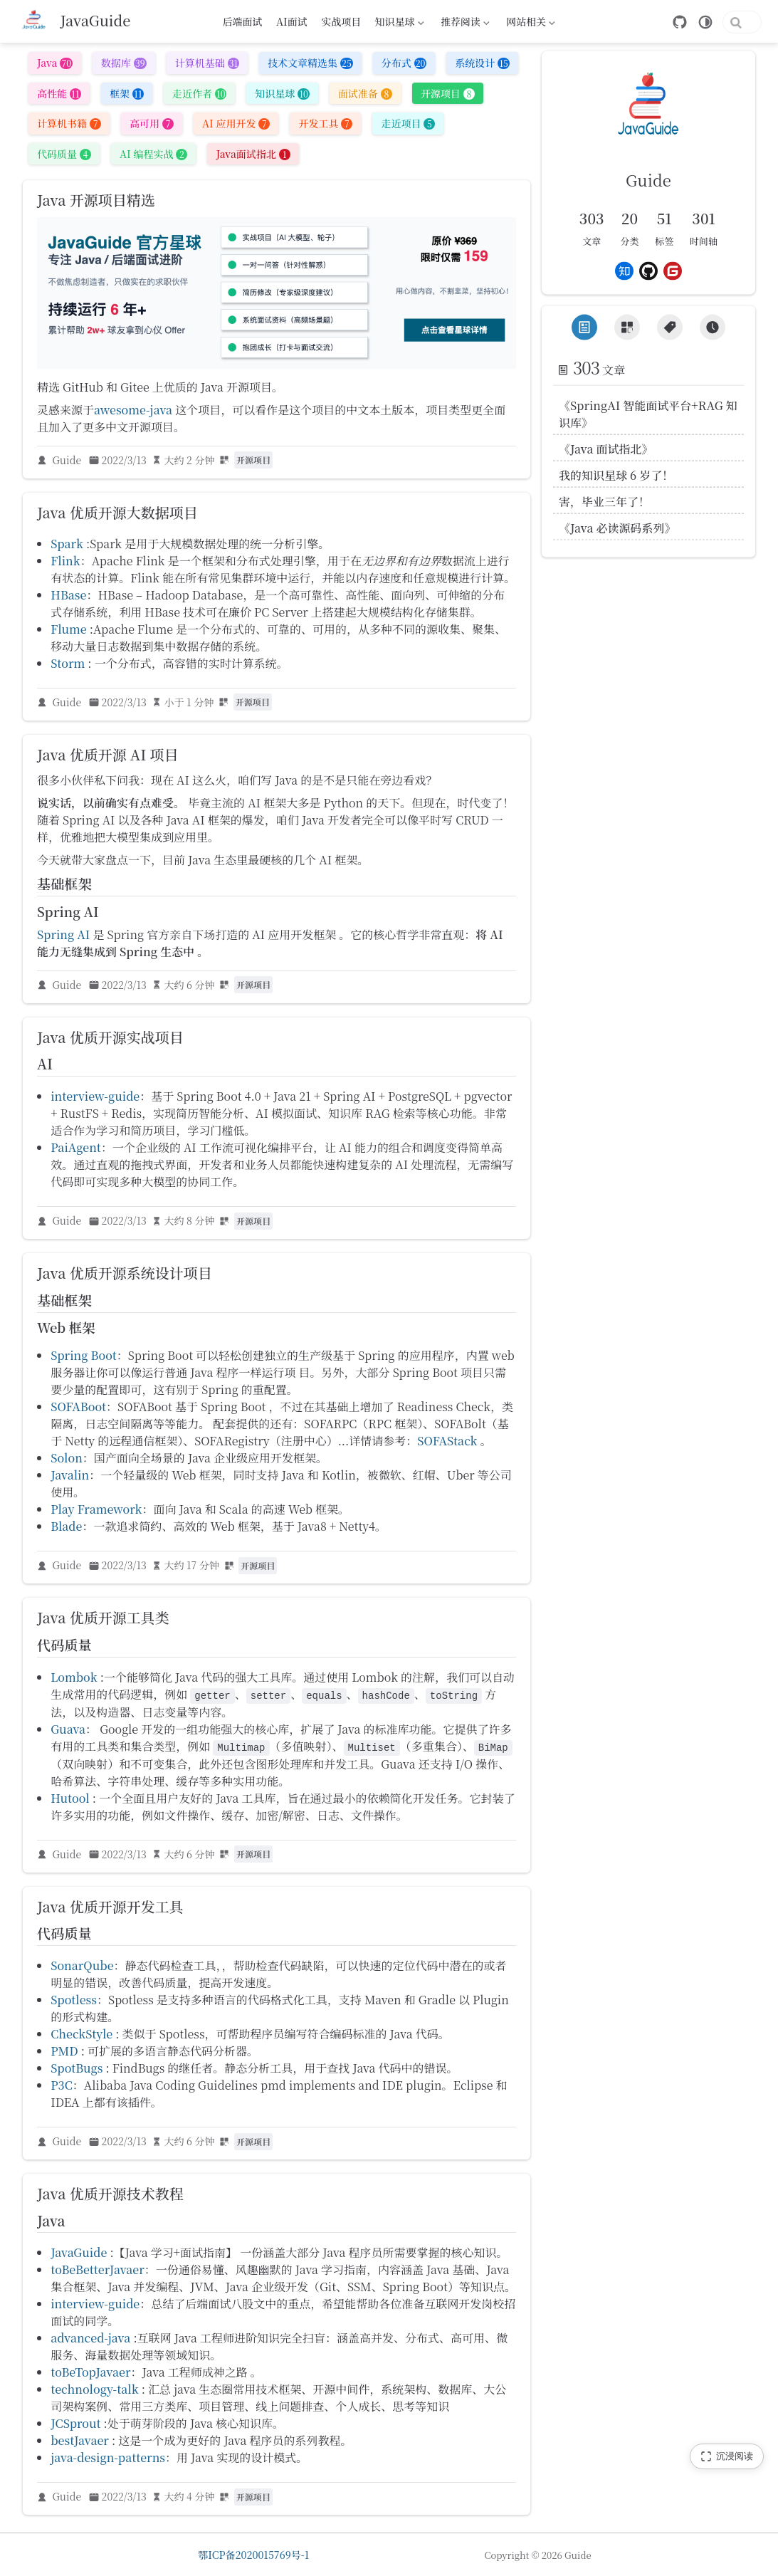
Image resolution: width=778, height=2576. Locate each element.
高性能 (59, 96)
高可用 (152, 127)
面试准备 (365, 96)
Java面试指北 (253, 157)
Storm (68, 666)
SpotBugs (76, 2071)
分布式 (404, 66)
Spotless (74, 2003)
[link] (648, 132)
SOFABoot (78, 1410)
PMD (64, 2054)
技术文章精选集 (310, 66)
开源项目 (448, 96)
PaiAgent (76, 1151)
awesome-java (133, 412)
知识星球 (397, 23)
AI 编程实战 (153, 157)
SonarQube (82, 1969)
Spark (67, 546)
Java (55, 66)
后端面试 (242, 21)
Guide (67, 463)
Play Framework (96, 1512)
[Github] (648, 271)
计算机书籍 (69, 127)
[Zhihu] (624, 271)
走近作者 (199, 96)
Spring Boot (84, 1359)
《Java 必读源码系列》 (617, 528)
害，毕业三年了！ (604, 501)
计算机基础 (207, 66)
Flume (69, 632)
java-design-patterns (108, 2461)
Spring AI (63, 937)
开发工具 (325, 127)
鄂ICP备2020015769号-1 (253, 2555)
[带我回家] (77, 21)
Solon (67, 1461)
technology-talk (94, 2392)
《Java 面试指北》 (606, 449)
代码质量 (64, 157)
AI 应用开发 (236, 127)
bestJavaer (80, 2444)
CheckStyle (81, 2037)
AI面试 (291, 21)
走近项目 (408, 127)
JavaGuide (79, 2256)
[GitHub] (624, 22)
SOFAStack (447, 1444)
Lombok (74, 1680)
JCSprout (75, 2427)
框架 (127, 96)
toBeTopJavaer (90, 2375)
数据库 (124, 66)
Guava (68, 1732)
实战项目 (341, 21)
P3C (62, 2088)
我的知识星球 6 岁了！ (616, 475)
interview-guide (95, 1099)
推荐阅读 (464, 23)
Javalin (70, 1478)
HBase (68, 598)
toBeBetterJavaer (97, 2273)
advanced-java (90, 2341)
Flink (65, 563)
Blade (66, 1530)
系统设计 (482, 66)
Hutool (70, 1801)
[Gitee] (672, 271)
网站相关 (529, 23)
